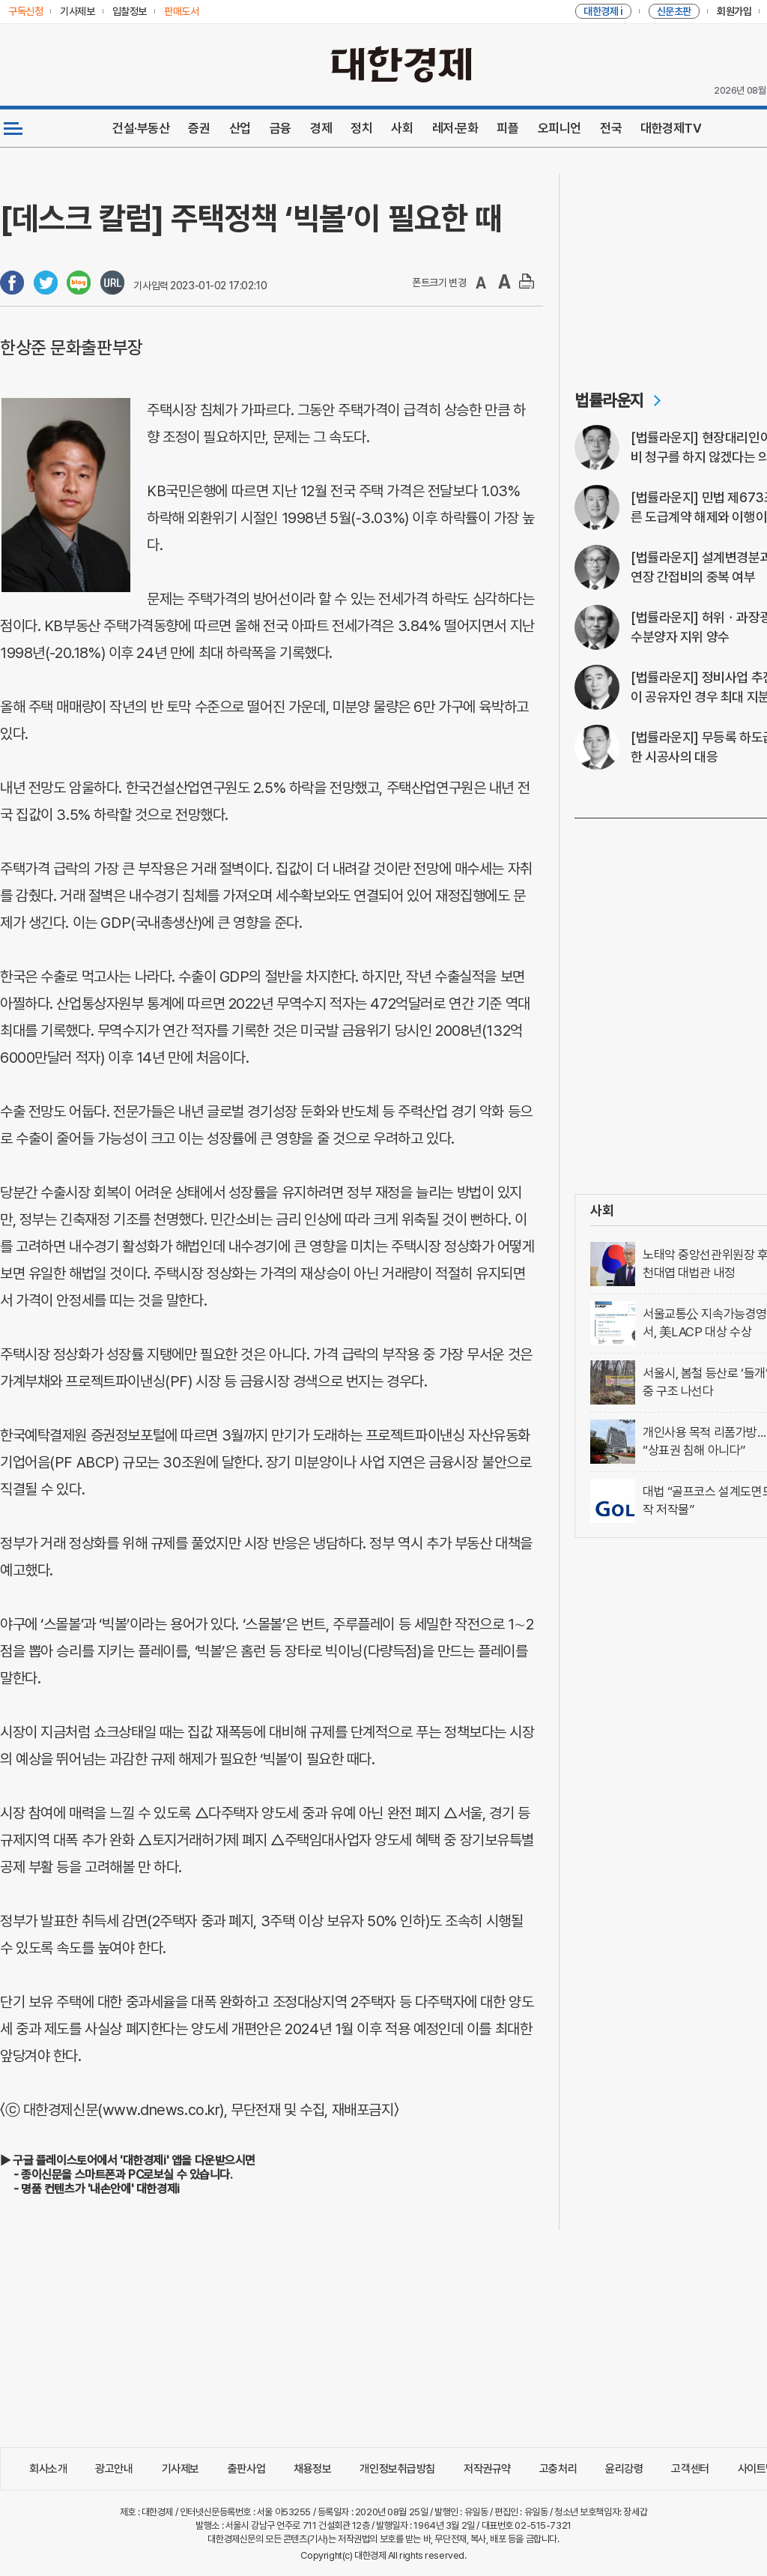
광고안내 (114, 2469)
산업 (240, 128)
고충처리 (558, 2469)
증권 (199, 128)
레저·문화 (455, 128)
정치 (361, 128)
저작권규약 (487, 2469)
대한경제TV (670, 128)
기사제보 (180, 2469)
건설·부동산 (140, 128)
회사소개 (48, 2469)
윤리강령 (624, 2469)
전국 (611, 128)
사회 (402, 128)
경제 (321, 128)
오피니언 (559, 128)
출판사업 (246, 2469)
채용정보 (312, 2469)
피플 (507, 128)
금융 (280, 128)
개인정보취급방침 (397, 2469)
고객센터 (690, 2469)
